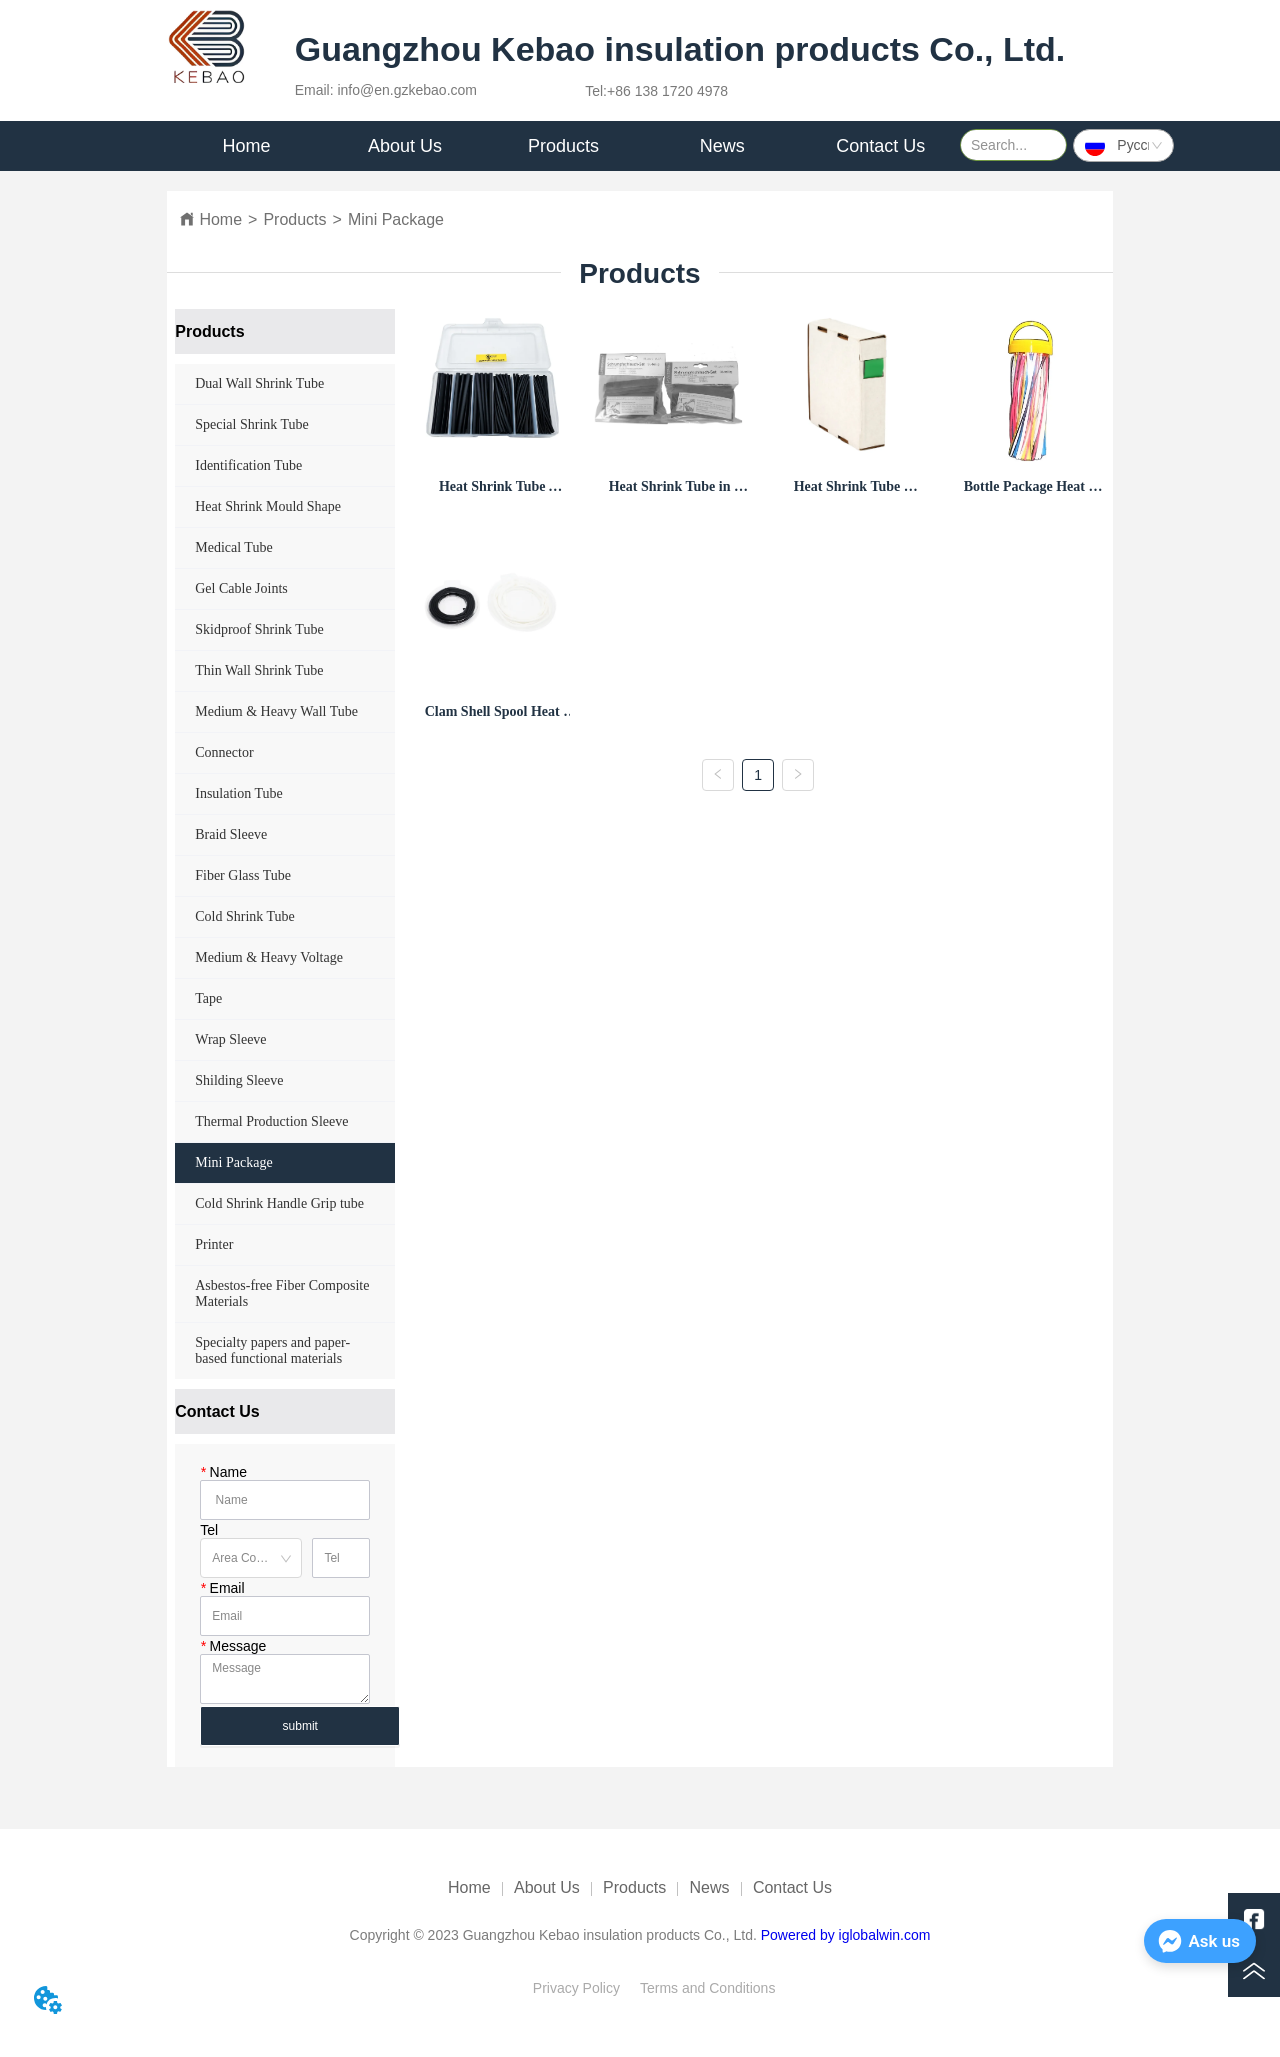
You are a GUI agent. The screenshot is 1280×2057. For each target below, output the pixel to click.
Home (220, 219)
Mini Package (396, 219)
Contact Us (792, 1887)
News (710, 1887)
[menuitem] (405, 146)
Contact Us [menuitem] (880, 146)
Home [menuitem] (246, 146)
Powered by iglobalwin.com (846, 1935)
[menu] (563, 146)
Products (294, 219)
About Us (547, 1887)
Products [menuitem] (563, 146)
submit (300, 1726)
